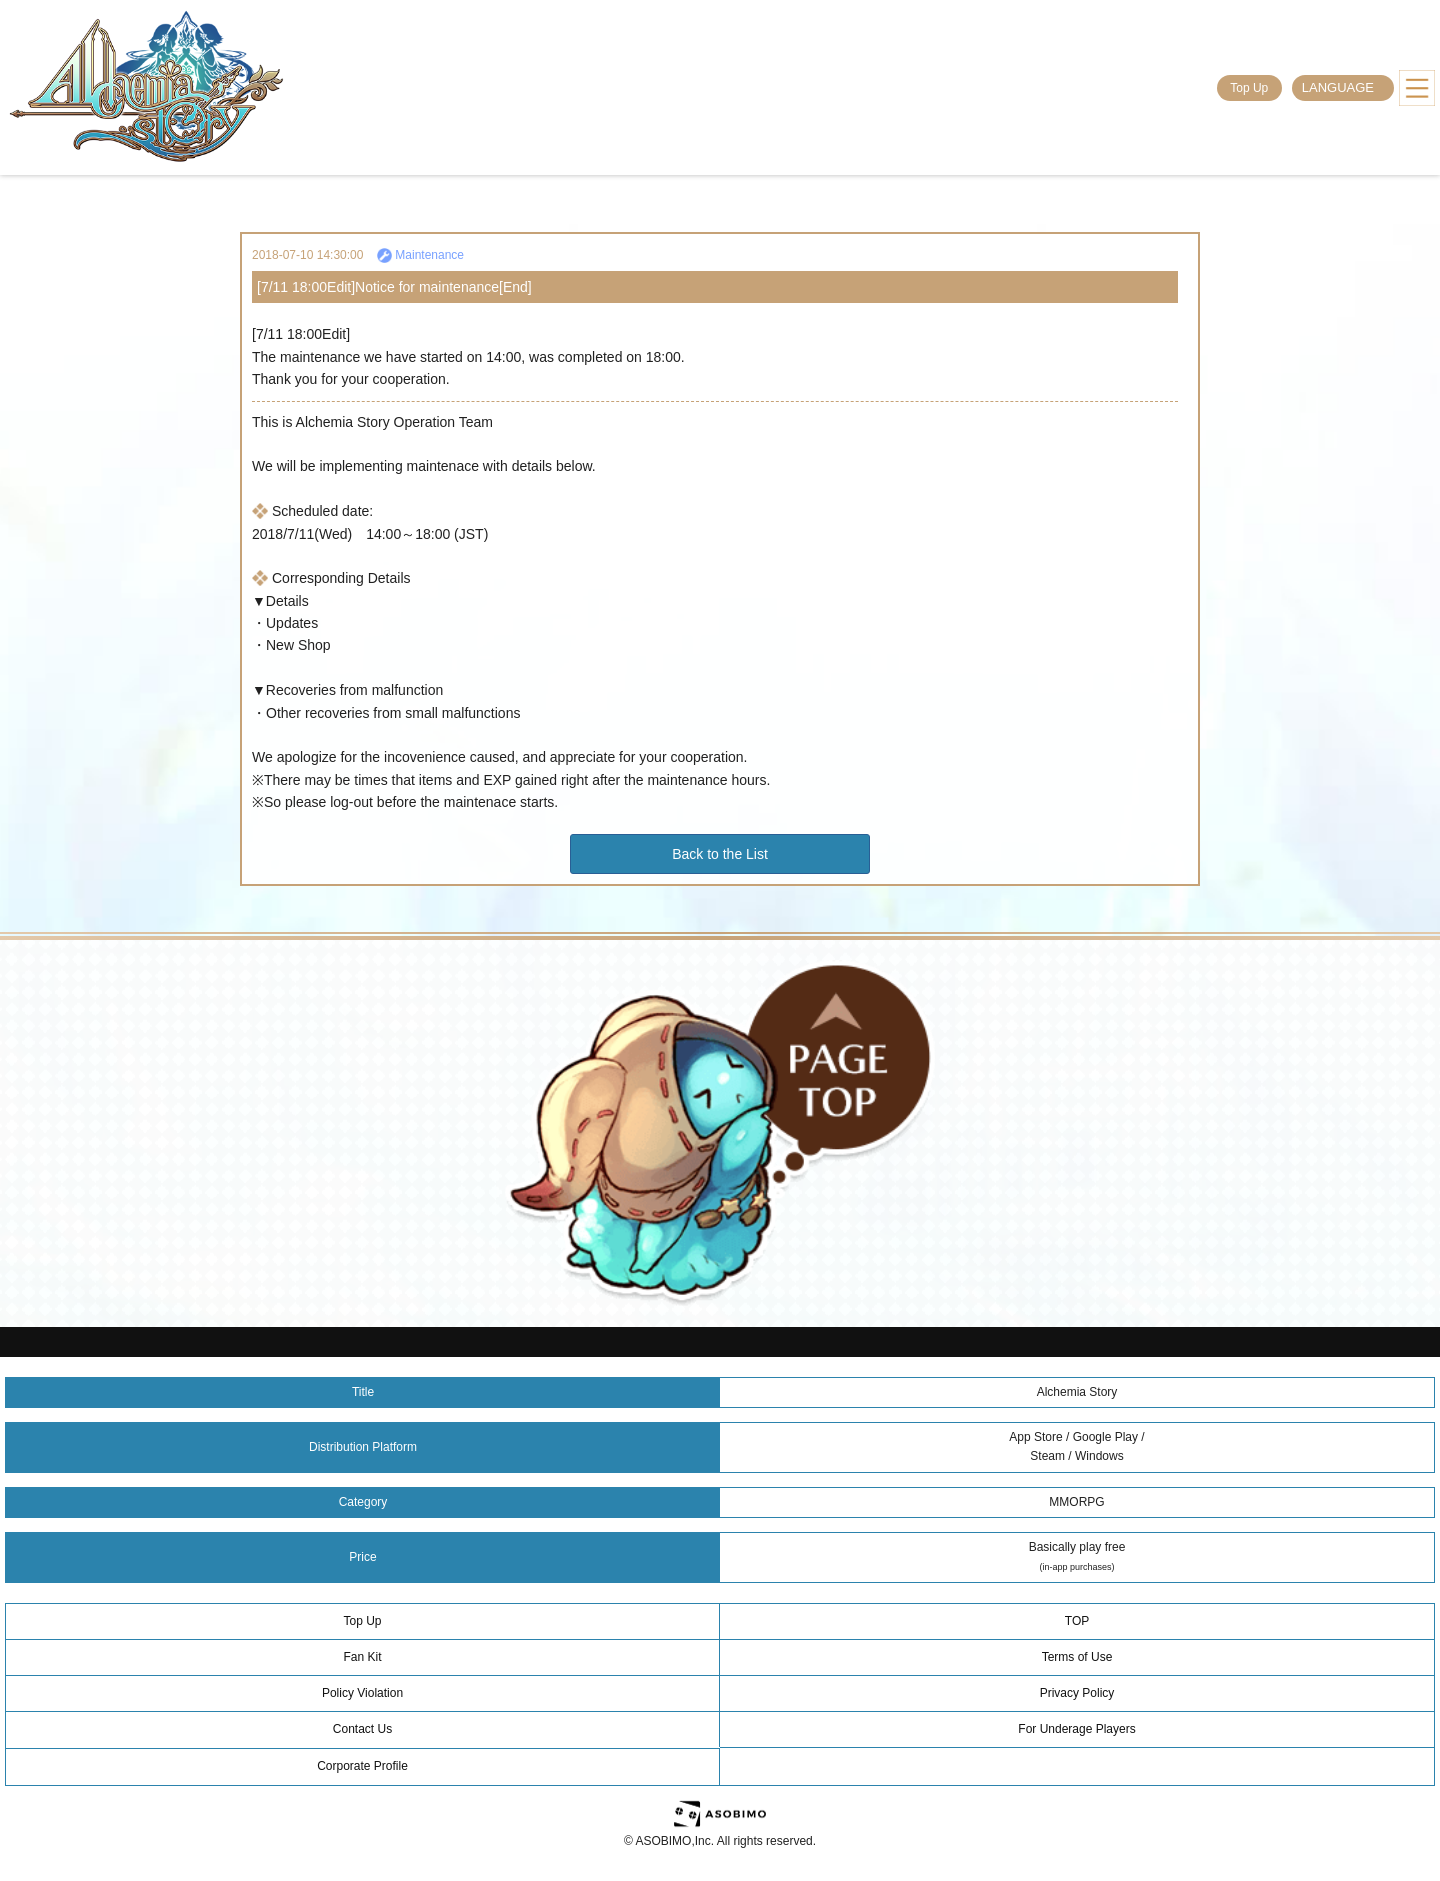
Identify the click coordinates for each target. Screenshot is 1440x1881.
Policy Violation (362, 1693)
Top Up (1249, 88)
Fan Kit (362, 1657)
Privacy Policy (1077, 1693)
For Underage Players (1076, 1729)
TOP (1077, 1621)
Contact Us (362, 1729)
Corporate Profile (362, 1766)
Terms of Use (1077, 1657)
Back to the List (720, 854)
